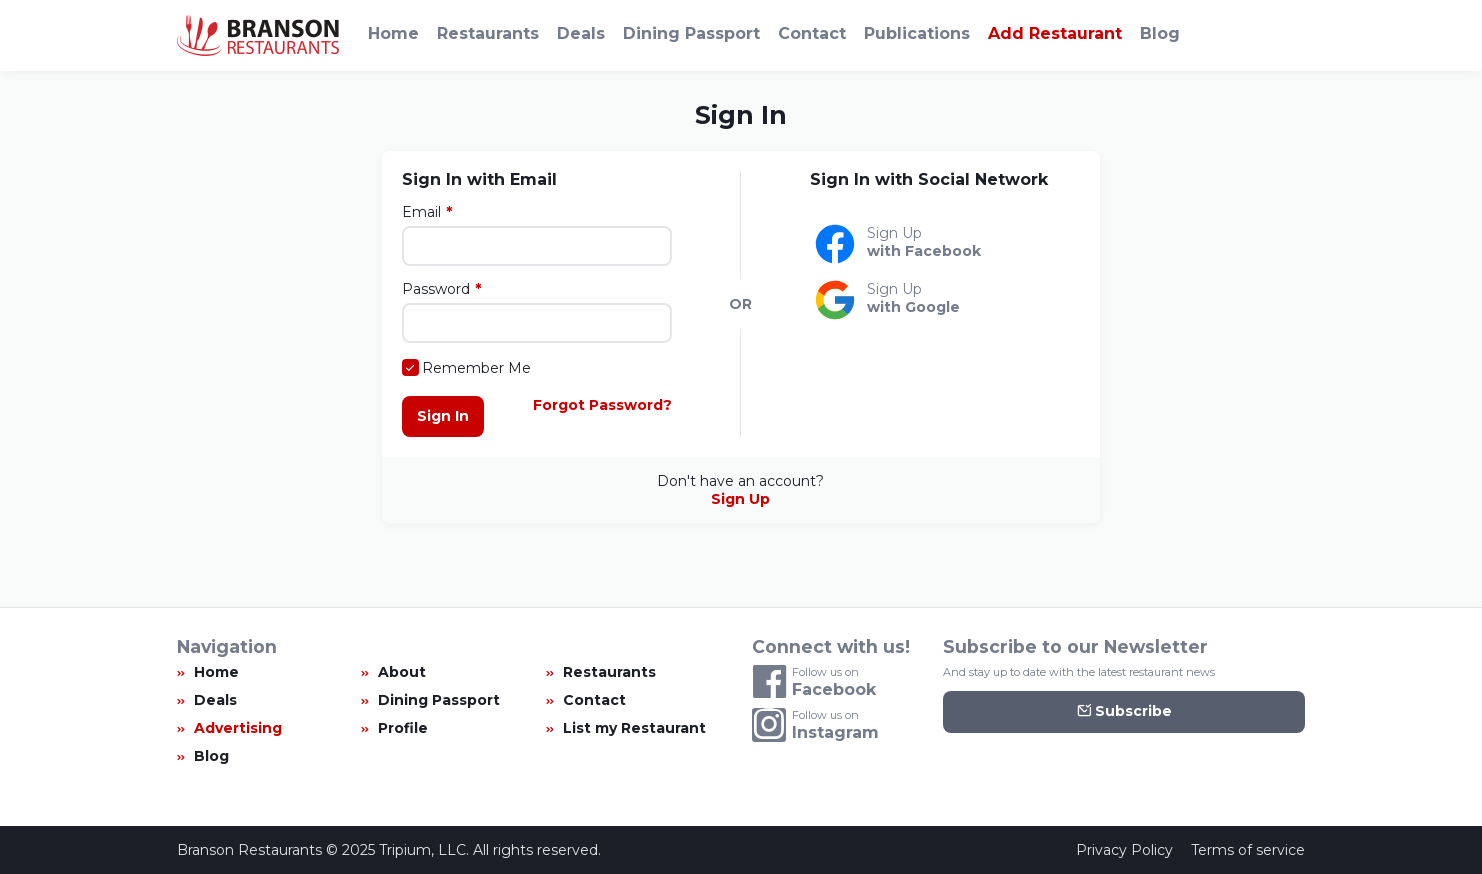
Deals (581, 33)
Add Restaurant (1055, 33)
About (402, 672)
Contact (812, 33)
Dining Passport (691, 33)
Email (421, 212)
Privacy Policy (1124, 850)
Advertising (238, 728)
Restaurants (488, 33)
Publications (917, 33)
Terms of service (1248, 850)
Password (436, 289)
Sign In (443, 416)
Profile (403, 728)
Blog (1160, 33)
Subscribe (1124, 711)
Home (393, 33)
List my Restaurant (634, 728)
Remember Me (476, 368)
